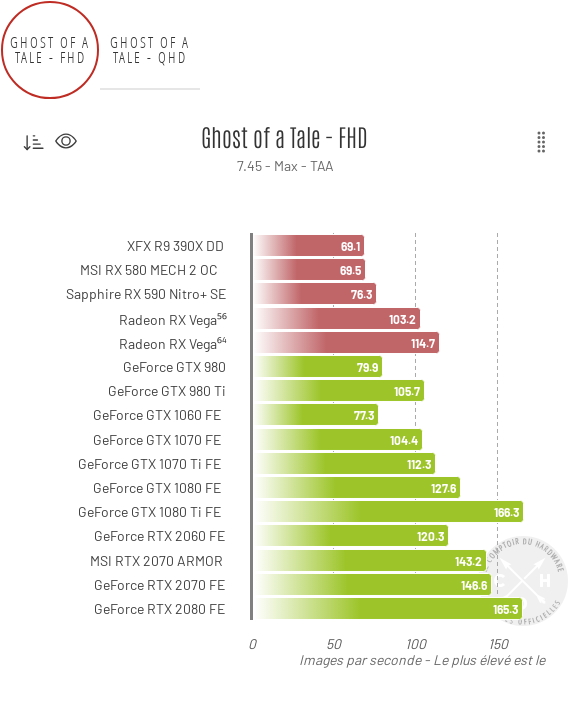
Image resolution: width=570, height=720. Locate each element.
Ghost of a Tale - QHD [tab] (150, 50)
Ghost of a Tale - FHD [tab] (50, 50)
